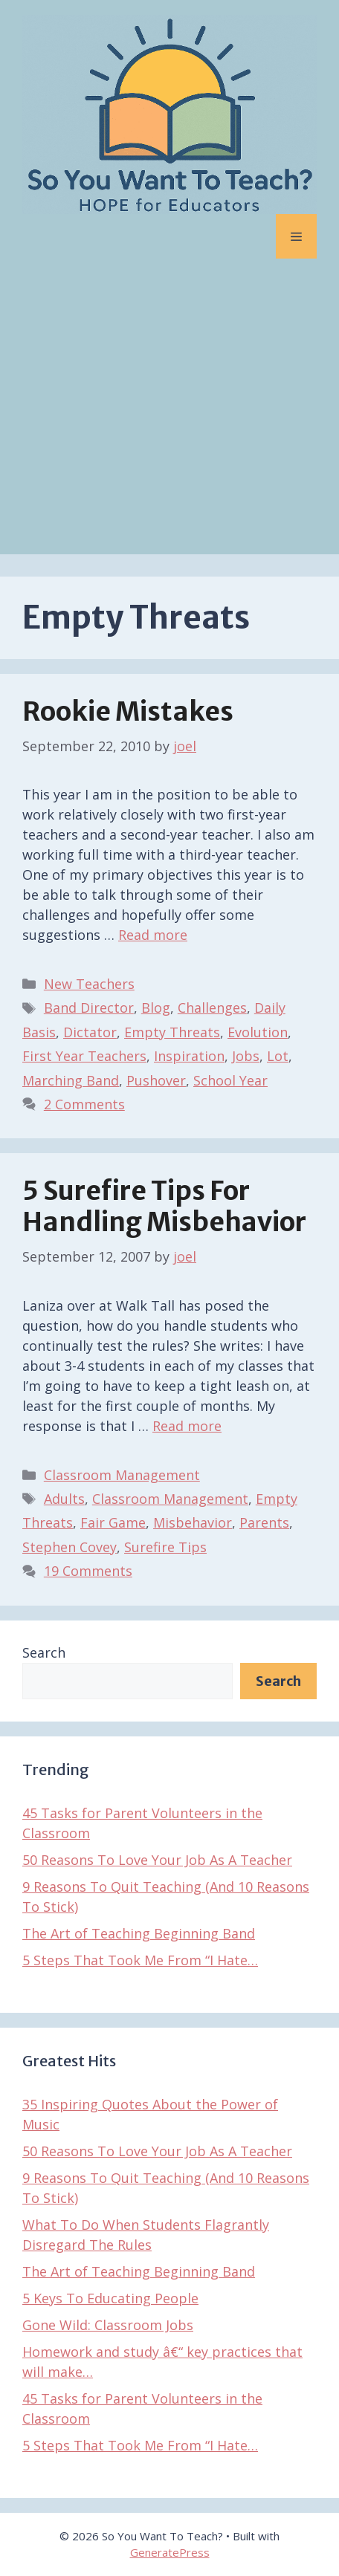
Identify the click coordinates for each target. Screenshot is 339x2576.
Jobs (245, 1056)
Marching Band (70, 1080)
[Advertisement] (169, 417)
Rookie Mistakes (127, 711)
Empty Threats (172, 1032)
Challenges (212, 1007)
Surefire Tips (165, 1547)
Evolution (257, 1032)
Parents (264, 1522)
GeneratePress (170, 2552)
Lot (277, 1056)
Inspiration (189, 1056)
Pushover (156, 1080)
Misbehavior (192, 1522)
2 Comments (84, 1104)
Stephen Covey (69, 1547)
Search (43, 1652)
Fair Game (113, 1522)
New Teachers (89, 984)
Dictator (90, 1032)
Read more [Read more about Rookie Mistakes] (152, 935)
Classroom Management (122, 1475)
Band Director (89, 1007)
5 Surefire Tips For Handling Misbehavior (164, 1207)
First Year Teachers (84, 1056)
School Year (230, 1080)
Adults (64, 1499)
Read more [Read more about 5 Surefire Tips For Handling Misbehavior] (187, 1426)
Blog (155, 1007)
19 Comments (88, 1571)
